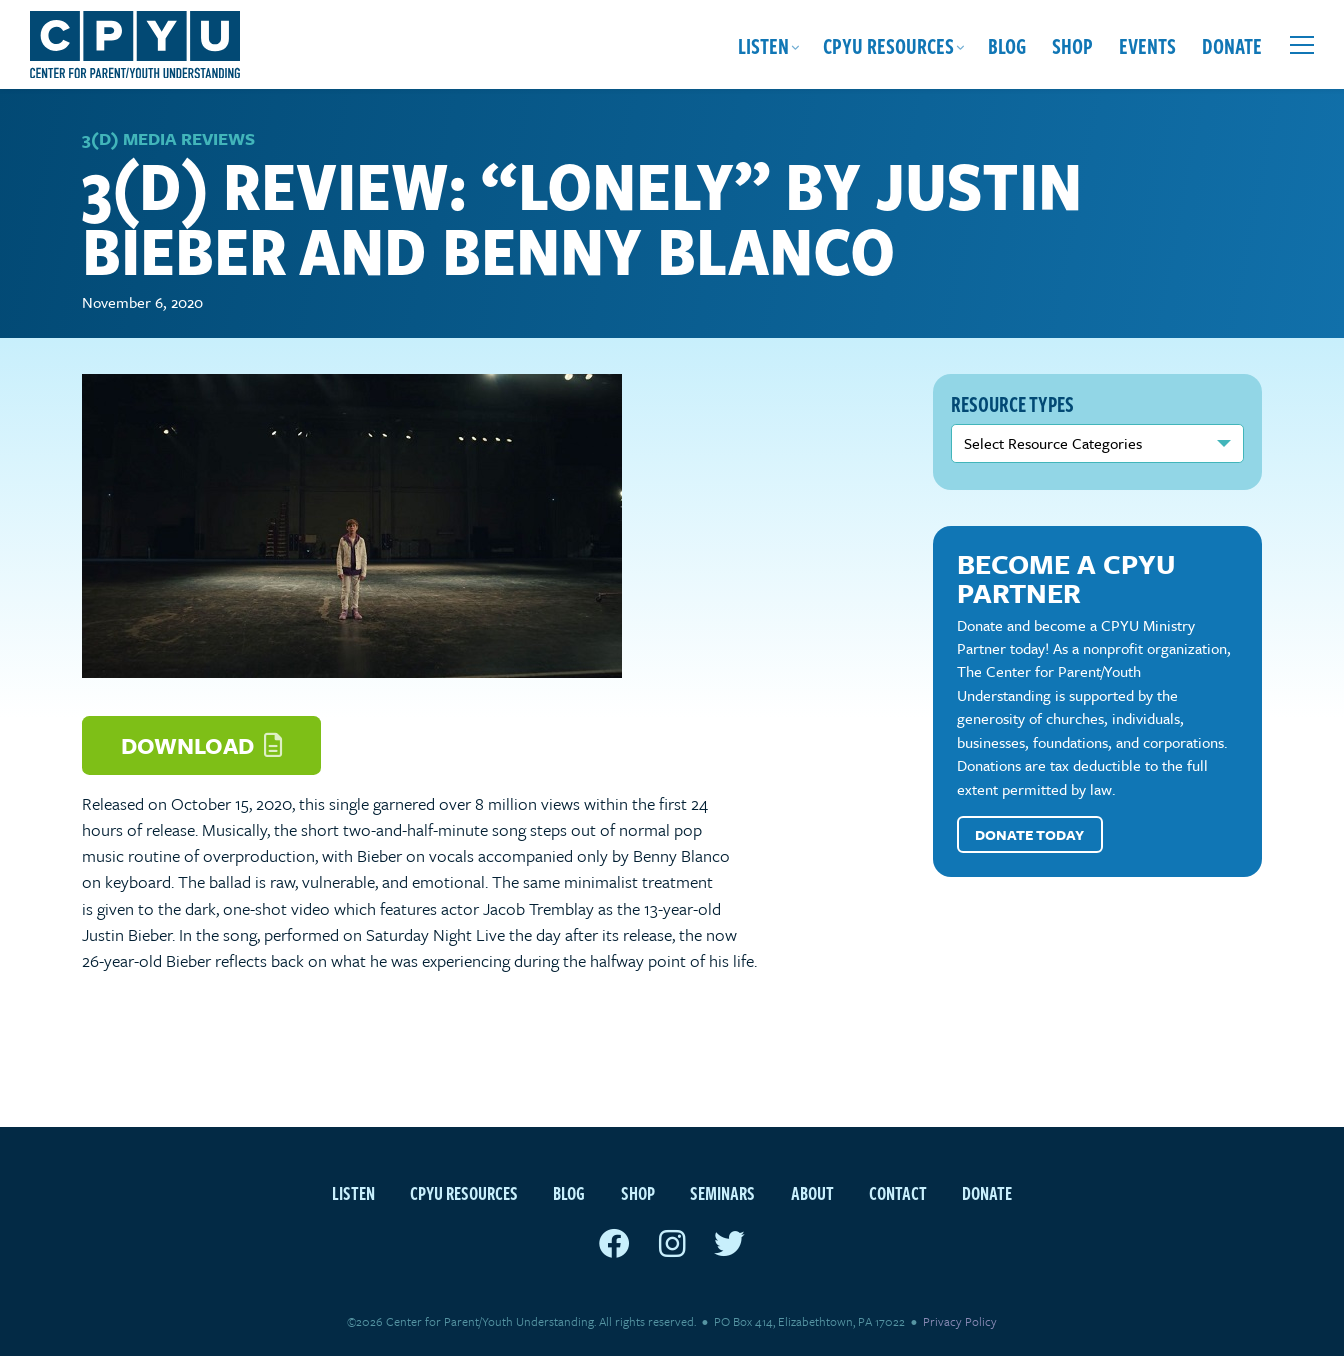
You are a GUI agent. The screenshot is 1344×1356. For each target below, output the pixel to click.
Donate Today (1029, 834)
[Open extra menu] (1302, 45)
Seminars (722, 1192)
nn (1098, 443)
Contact (898, 1192)
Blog (1007, 45)
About (812, 1192)
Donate (1232, 45)
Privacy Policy (960, 1321)
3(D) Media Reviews (168, 138)
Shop (1072, 45)
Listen (763, 45)
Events (1147, 45)
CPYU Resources (888, 45)
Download (201, 745)
